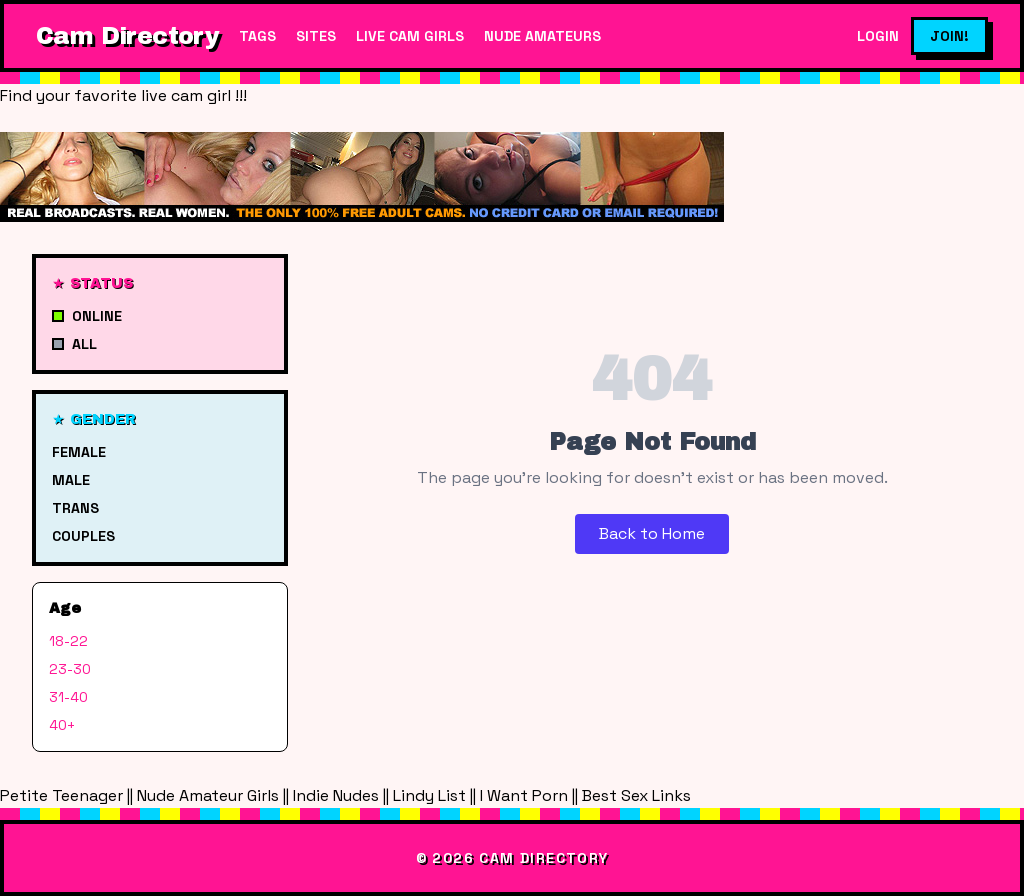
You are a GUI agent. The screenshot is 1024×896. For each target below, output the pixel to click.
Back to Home (652, 533)
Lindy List (429, 795)
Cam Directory (127, 36)
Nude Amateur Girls (208, 795)
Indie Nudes (336, 795)
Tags (257, 36)
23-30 (70, 669)
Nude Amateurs (542, 36)
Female (79, 452)
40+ (62, 725)
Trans (75, 508)
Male (71, 480)
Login (878, 36)
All (74, 344)
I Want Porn (524, 795)
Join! (949, 36)
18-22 (68, 641)
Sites (316, 36)
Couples (83, 536)
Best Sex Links (636, 795)
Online (87, 316)
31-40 (68, 697)
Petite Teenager (61, 795)
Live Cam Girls (410, 36)
